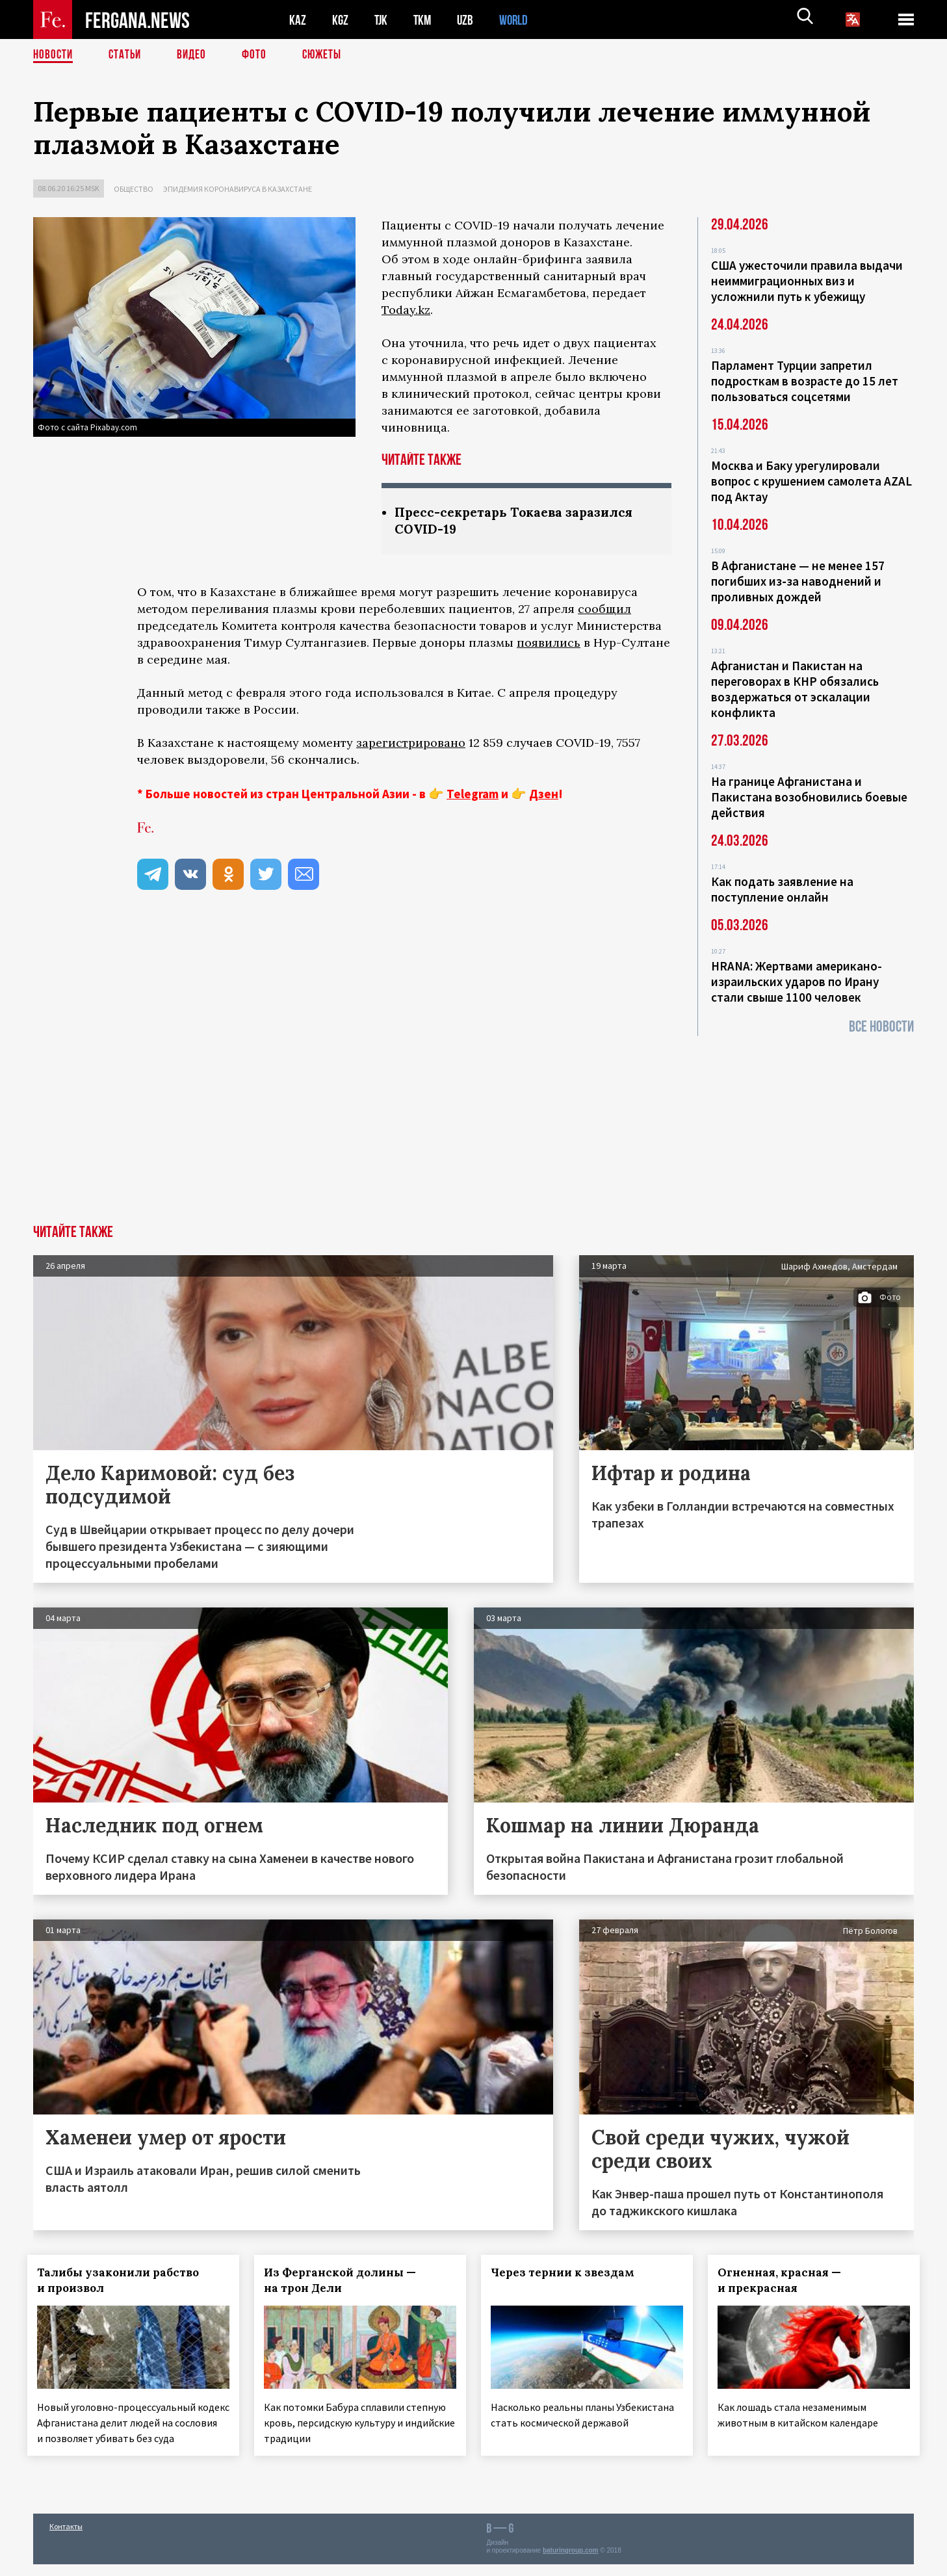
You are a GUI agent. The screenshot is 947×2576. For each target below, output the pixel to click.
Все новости (881, 1026)
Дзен (543, 795)
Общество (133, 189)
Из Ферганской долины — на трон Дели (346, 2280)
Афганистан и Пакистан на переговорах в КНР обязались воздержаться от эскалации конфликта (795, 689)
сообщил (604, 610)
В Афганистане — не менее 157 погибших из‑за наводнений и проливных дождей (798, 581)
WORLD (518, 20)
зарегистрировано (410, 743)
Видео (196, 55)
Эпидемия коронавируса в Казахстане (237, 189)
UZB (468, 20)
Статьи (127, 55)
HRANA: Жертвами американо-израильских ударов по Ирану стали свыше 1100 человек (796, 981)
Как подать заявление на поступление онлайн (782, 889)
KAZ (297, 20)
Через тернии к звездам (568, 2272)
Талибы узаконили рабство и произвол (124, 2280)
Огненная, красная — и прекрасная (784, 2280)
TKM (424, 20)
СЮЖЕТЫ (329, 55)
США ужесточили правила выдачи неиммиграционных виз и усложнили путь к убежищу (807, 280)
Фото (259, 55)
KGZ (340, 20)
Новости (54, 55)
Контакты (66, 2538)
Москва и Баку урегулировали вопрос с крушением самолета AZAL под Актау (811, 481)
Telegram (473, 795)
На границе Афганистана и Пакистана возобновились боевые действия (809, 797)
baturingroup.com (571, 2562)
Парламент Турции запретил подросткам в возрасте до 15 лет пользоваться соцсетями (804, 381)
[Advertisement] (474, 1127)
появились (548, 643)
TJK (382, 20)
